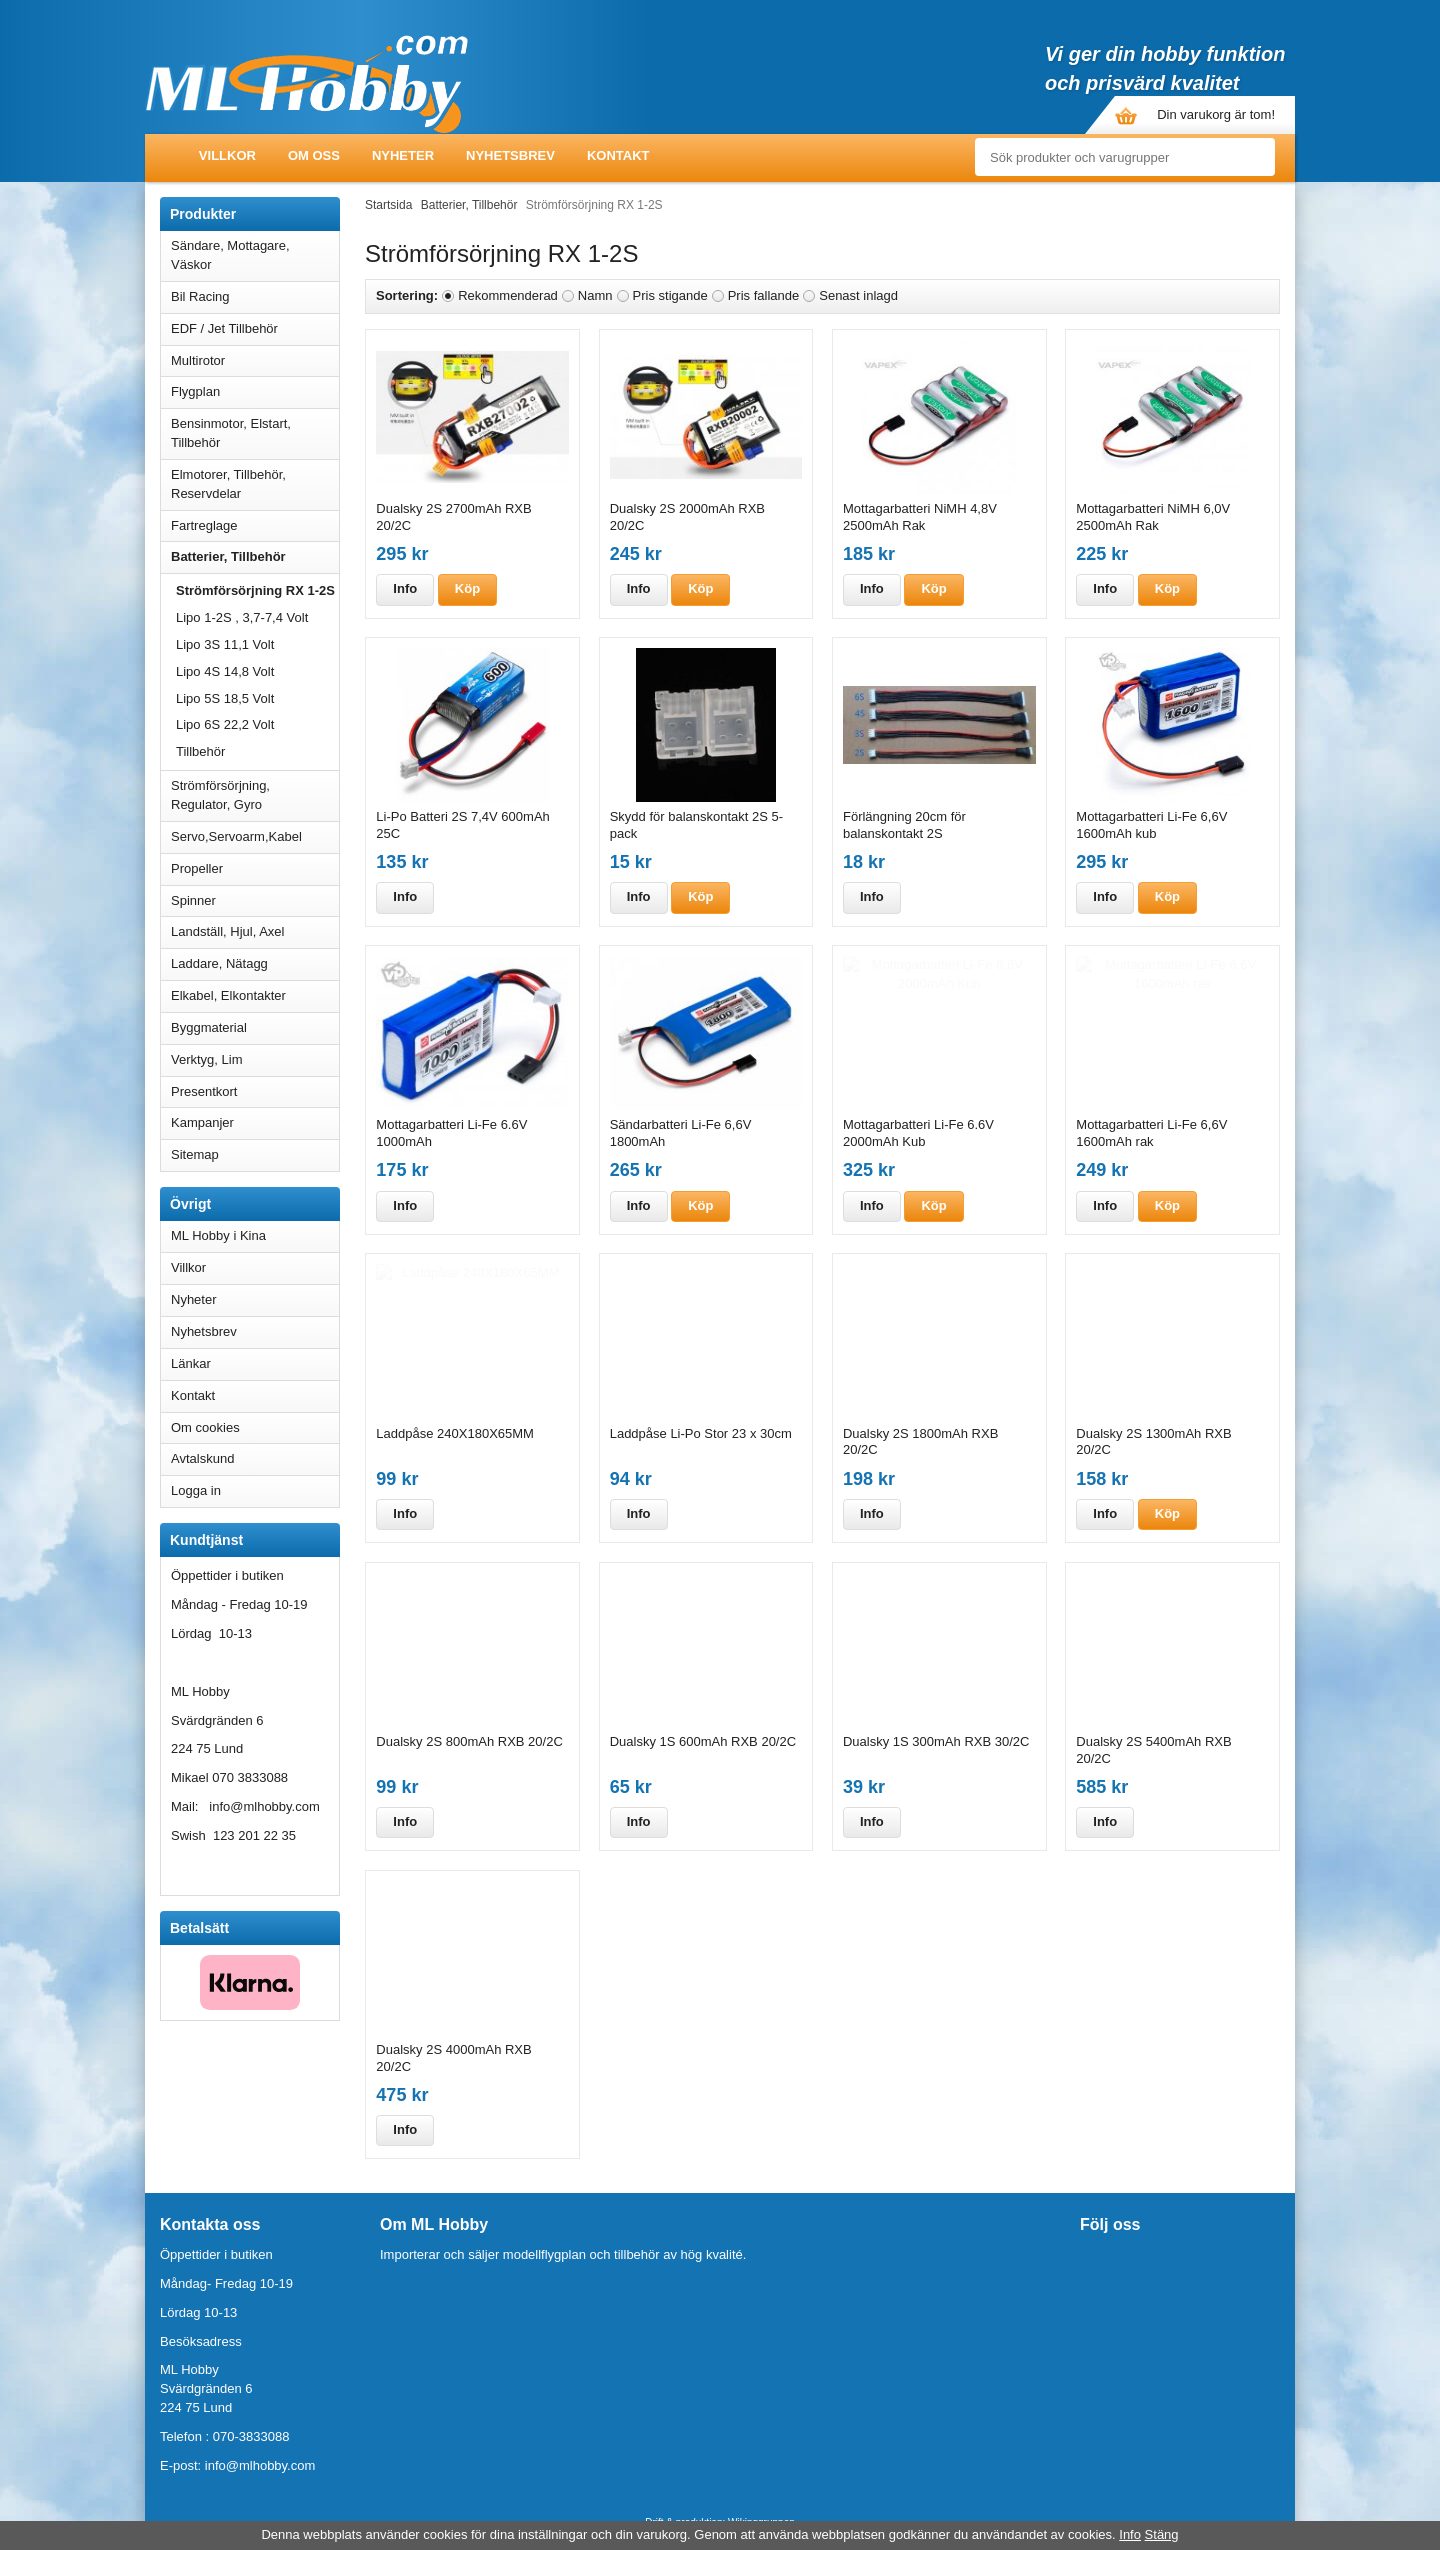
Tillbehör (200, 751)
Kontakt (618, 155)
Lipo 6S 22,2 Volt (225, 724)
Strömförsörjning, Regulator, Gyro (220, 795)
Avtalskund (202, 1458)
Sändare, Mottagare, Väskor (255, 255)
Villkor (227, 155)
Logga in (196, 1490)
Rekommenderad (508, 295)
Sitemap (195, 1154)
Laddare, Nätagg (219, 963)
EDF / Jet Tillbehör (255, 328)
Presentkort (204, 1091)
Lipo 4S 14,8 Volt (225, 671)
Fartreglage (255, 525)
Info (405, 588)
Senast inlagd (858, 295)
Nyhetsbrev (510, 155)
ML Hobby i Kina (218, 1235)
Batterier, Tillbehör (255, 556)
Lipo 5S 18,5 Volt (225, 698)
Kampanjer (202, 1122)
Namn (595, 295)
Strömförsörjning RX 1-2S (255, 590)
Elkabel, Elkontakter (255, 995)
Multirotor (255, 360)
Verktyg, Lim (255, 1059)
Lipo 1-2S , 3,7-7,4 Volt (242, 617)
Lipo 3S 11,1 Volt (225, 644)
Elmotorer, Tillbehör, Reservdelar (255, 484)
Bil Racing (255, 296)
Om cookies (205, 1427)
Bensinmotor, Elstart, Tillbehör (255, 433)
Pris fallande (764, 295)
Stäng (1162, 2534)
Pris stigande (670, 295)
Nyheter (403, 155)
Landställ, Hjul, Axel (255, 931)
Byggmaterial (255, 1027)
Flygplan (255, 391)
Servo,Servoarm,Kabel (255, 836)
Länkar (191, 1363)
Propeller (255, 868)
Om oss (314, 155)
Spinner (255, 900)
